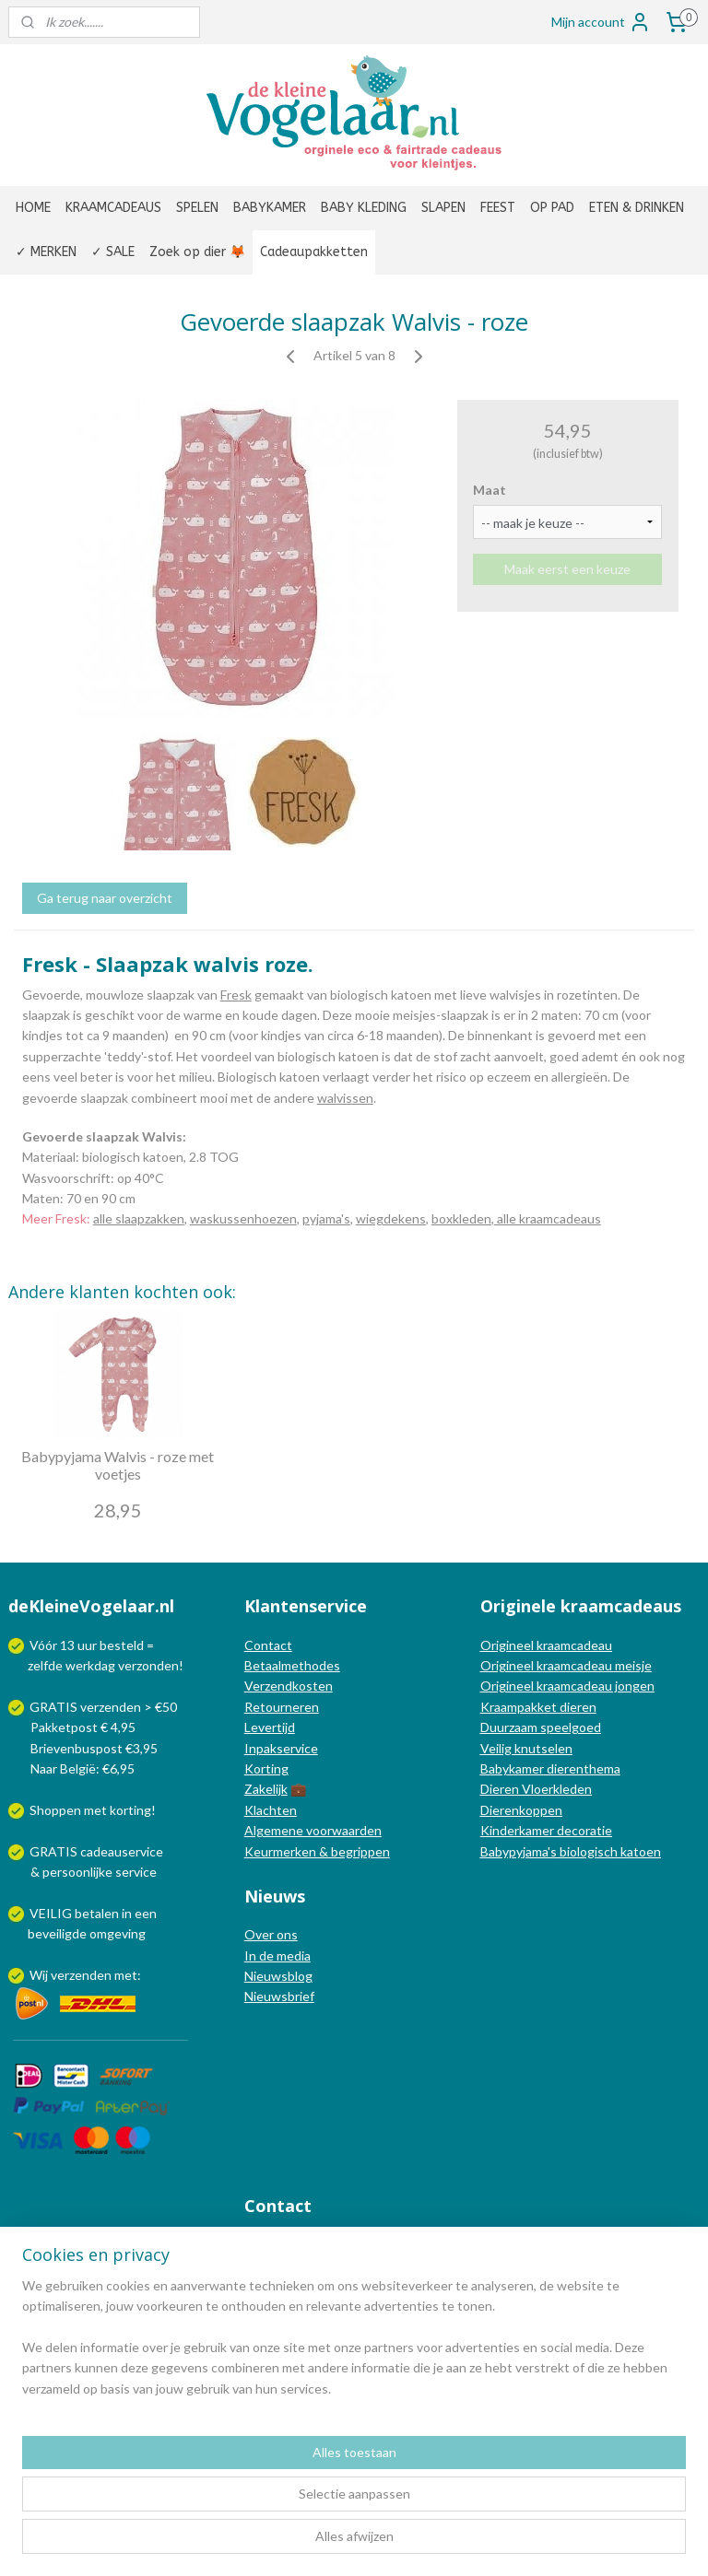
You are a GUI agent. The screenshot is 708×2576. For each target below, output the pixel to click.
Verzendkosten (288, 1685)
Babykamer (512, 1768)
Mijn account (601, 22)
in (127, 1913)
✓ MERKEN (46, 252)
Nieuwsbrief (279, 1996)
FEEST (497, 208)
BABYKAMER (269, 208)
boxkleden (461, 1218)
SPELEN (197, 208)
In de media (277, 1955)
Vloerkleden (555, 1789)
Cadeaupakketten (314, 252)
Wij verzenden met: (85, 1975)
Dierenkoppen (521, 1810)
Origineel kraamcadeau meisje (566, 1665)
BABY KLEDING (364, 208)
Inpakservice (281, 1748)
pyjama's (326, 1218)
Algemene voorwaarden (313, 1830)
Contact (268, 1645)
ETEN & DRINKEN (636, 208)
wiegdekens (391, 1218)
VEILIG (52, 1913)
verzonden (148, 1665)
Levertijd (269, 1727)
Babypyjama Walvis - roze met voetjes (117, 1464)
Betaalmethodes (292, 1665)
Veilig (497, 1748)
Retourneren (281, 1707)
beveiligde (57, 1933)
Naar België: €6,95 (82, 1768)
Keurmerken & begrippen (317, 1851)
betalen (97, 1913)
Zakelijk (266, 1789)
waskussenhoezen (243, 1218)
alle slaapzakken (138, 1218)
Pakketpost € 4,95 (73, 1727)
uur (87, 1645)
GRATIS (55, 1851)
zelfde (45, 1665)
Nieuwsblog (278, 1976)
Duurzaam (510, 1727)
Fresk (236, 994)
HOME (33, 208)
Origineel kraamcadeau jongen (567, 1685)
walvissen (345, 1097)
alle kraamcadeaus (547, 1218)
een (146, 1913)
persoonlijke (77, 1871)
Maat (489, 490)
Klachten (270, 1810)
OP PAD (552, 208)
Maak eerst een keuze (567, 569)
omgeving (117, 1933)
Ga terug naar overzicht (104, 898)
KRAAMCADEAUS (113, 208)
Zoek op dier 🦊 (197, 252)
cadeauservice (121, 1851)
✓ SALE (113, 252)
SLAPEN (443, 208)
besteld (122, 1645)
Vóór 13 (53, 1645)
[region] (232, 2482)
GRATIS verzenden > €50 (103, 1707)
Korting (266, 1768)
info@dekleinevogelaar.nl (339, 2244)
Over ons (271, 1934)
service (134, 1871)
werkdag (90, 1665)
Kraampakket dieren (538, 1707)
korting (130, 1810)
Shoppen (55, 1810)
